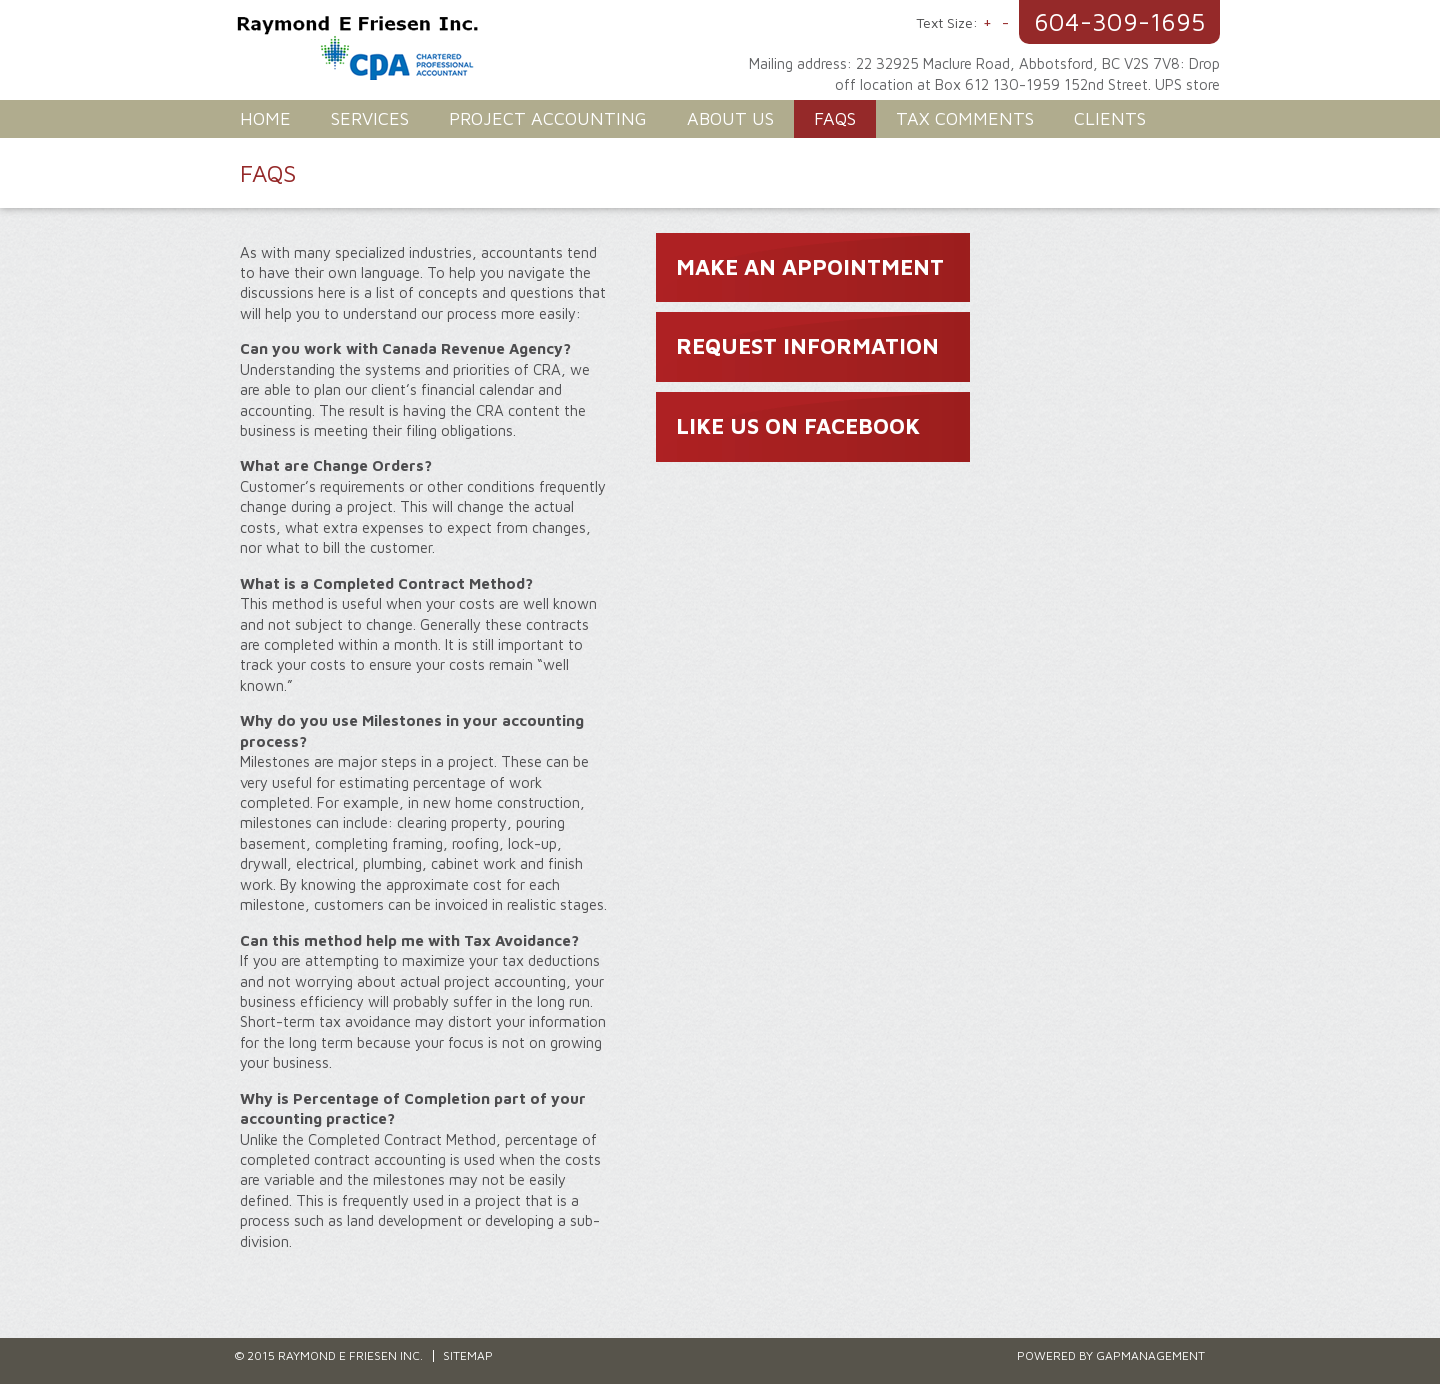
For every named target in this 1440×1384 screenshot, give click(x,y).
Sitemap (468, 1355)
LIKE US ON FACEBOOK (798, 426)
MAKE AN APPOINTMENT (810, 267)
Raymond (480, 50)
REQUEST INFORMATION (807, 346)
